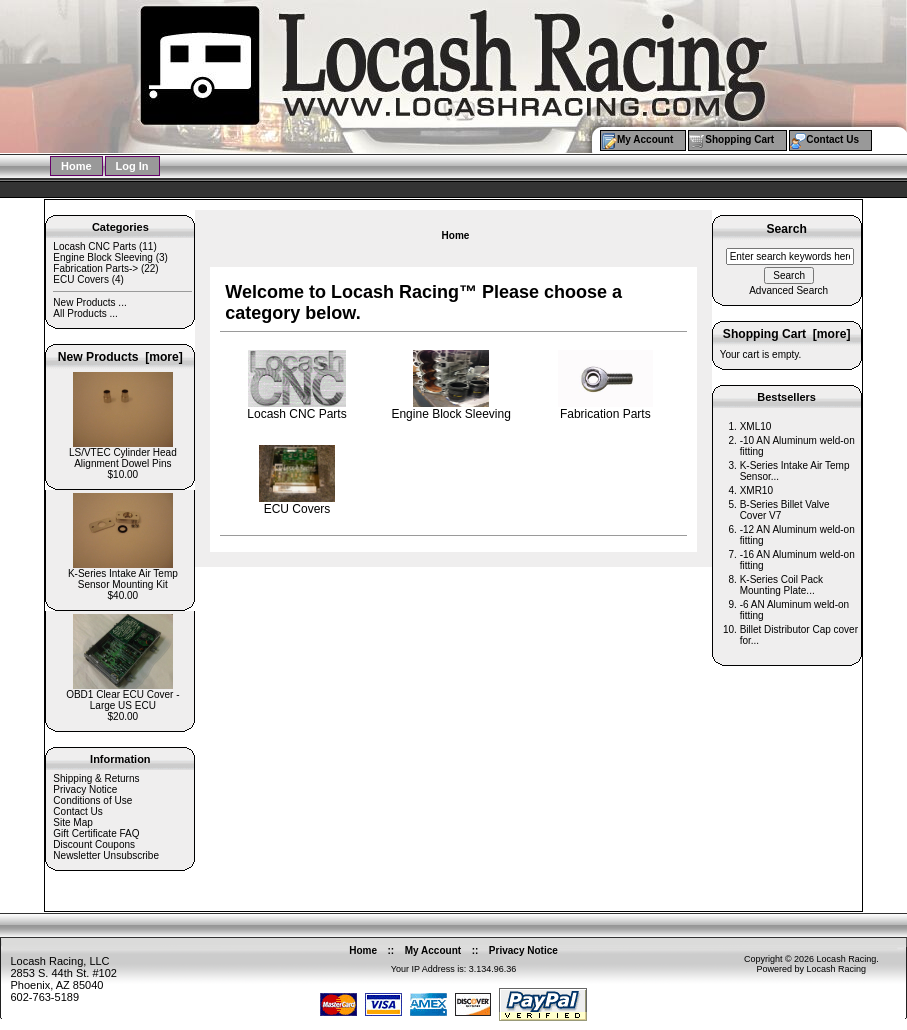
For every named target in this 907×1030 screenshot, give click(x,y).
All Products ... (85, 313)
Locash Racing (847, 959)
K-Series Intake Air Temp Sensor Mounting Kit (123, 574)
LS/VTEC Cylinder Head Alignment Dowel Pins (123, 453)
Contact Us (832, 139)
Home (76, 166)
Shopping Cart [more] (787, 334)
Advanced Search (788, 290)
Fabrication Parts (605, 408)
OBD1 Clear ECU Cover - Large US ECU (122, 695)
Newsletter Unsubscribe (106, 855)
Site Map (72, 822)
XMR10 (756, 490)
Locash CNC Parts (94, 246)
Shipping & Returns (96, 778)
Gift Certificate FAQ (96, 833)
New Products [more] (120, 357)
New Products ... (89, 302)
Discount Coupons (94, 844)
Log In (132, 166)
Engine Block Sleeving (103, 257)
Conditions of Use (92, 800)
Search (786, 230)
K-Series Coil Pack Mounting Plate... (781, 585)
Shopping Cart (739, 139)
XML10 (756, 426)
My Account (645, 139)
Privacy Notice (85, 789)
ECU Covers (81, 279)
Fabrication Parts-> (95, 268)
